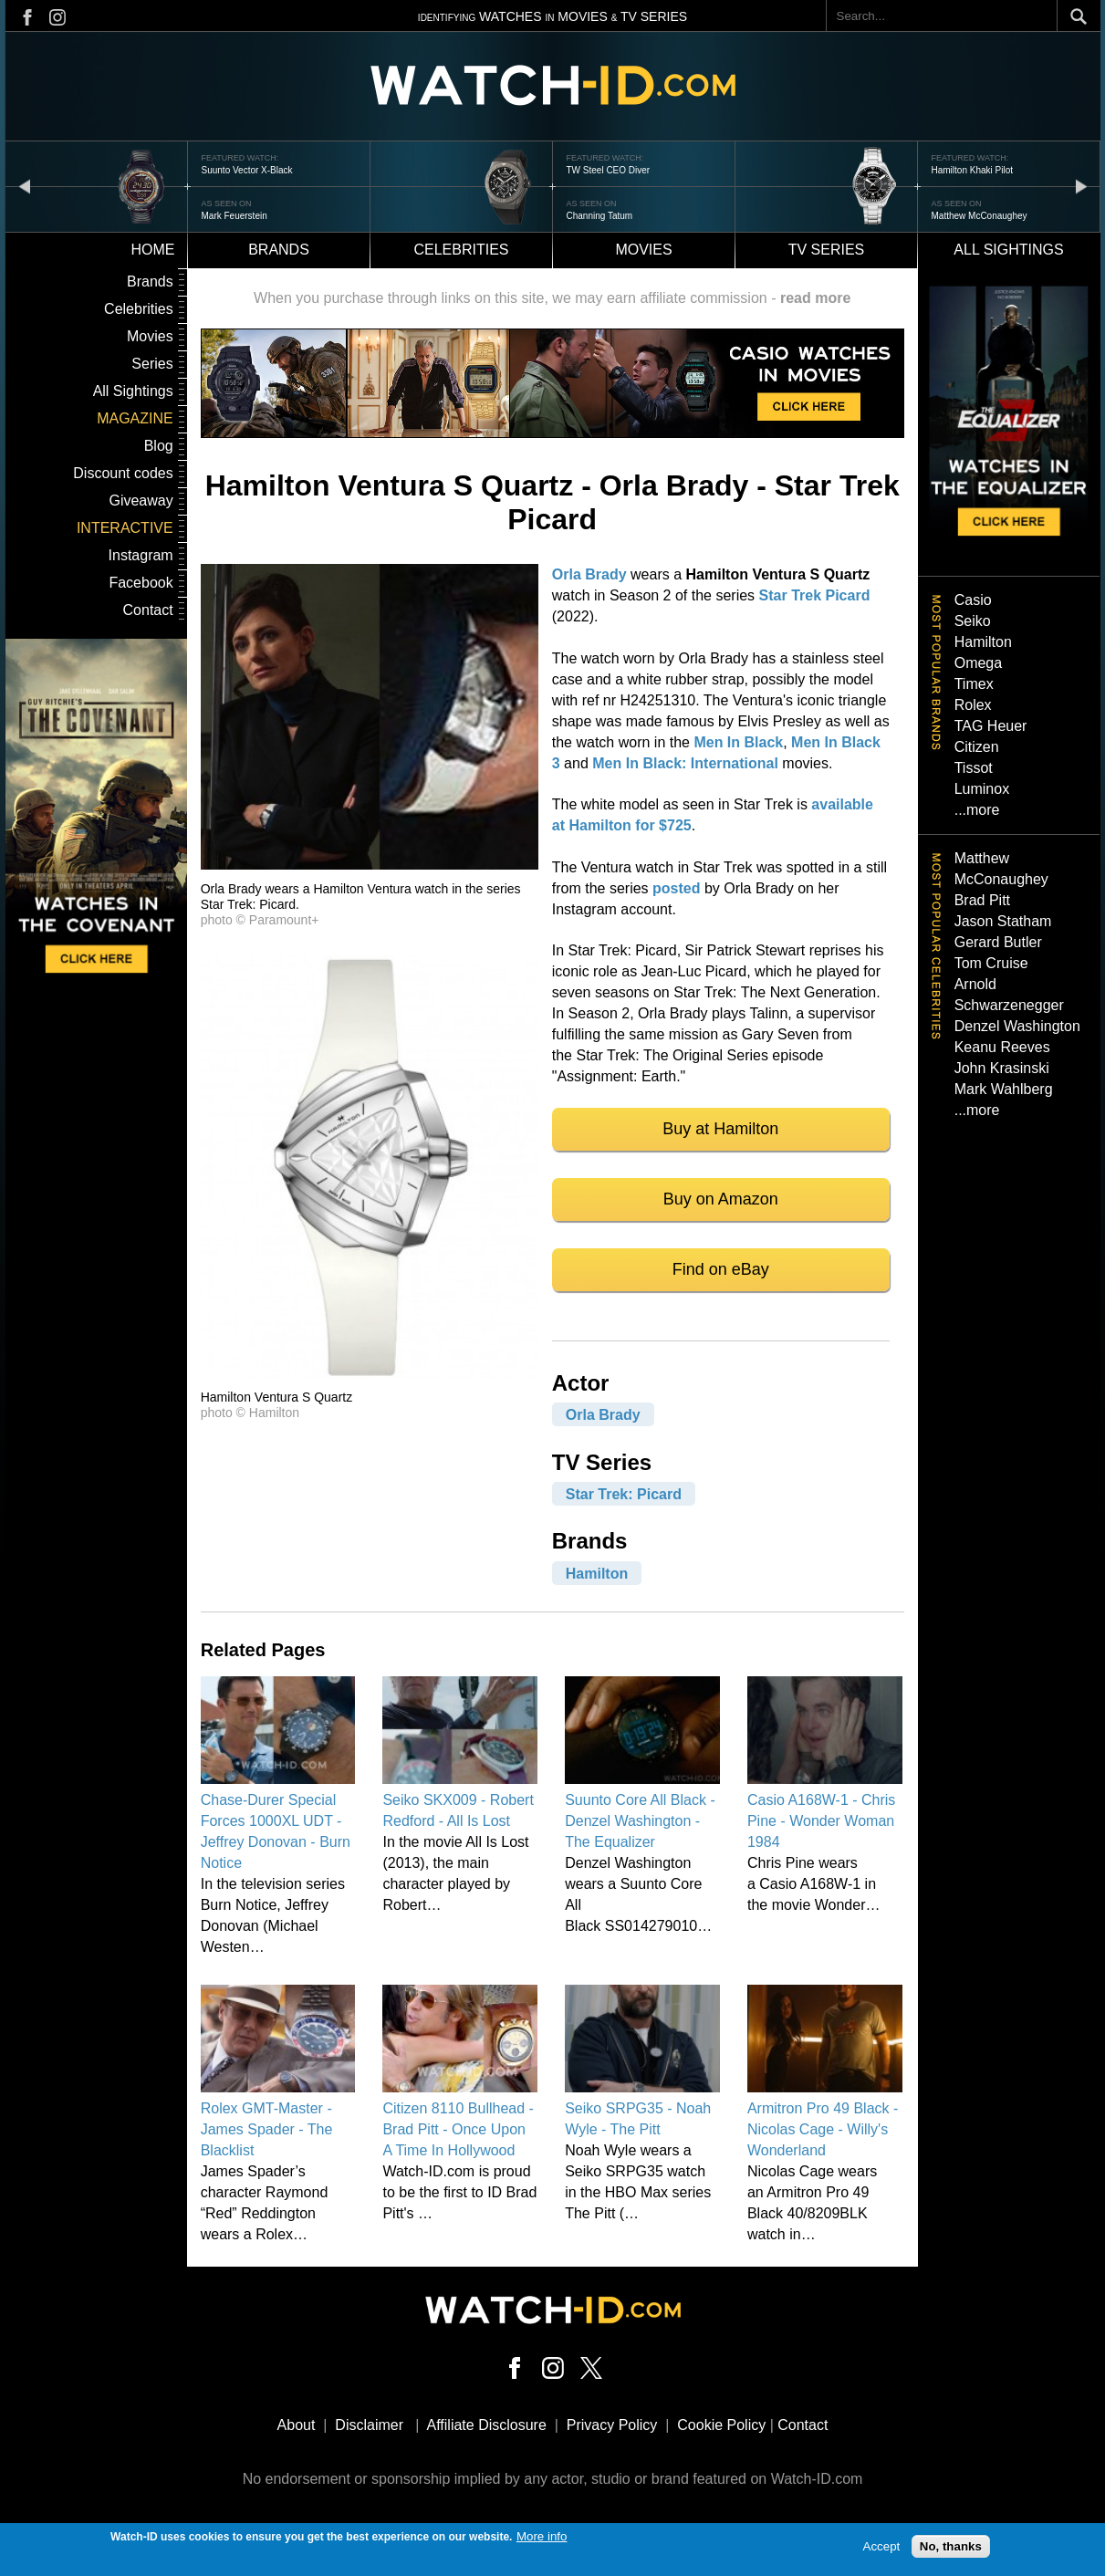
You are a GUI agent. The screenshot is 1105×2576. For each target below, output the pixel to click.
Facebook (140, 582)
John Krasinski (1001, 1068)
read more (815, 298)
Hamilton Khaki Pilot (972, 170)
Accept (882, 2549)
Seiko (972, 621)
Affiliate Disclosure (487, 2425)
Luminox (981, 789)
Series (151, 363)
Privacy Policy (612, 2425)
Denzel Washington (1017, 1026)
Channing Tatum (600, 216)
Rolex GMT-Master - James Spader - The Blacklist (267, 2129)
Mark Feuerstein (234, 216)
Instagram (141, 555)
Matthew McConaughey (979, 216)
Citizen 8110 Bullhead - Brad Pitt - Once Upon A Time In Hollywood (457, 2129)
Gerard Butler (998, 942)
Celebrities (460, 249)
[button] (369, 864)
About (296, 2425)
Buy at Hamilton (720, 1129)
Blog (158, 446)
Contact (148, 610)
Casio (973, 600)
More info (542, 2539)
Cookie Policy (721, 2425)
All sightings (1008, 249)
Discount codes (122, 473)
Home (153, 249)
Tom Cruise (991, 963)
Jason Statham (1003, 921)
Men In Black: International (685, 763)
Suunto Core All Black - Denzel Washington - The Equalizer (640, 1821)
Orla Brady (589, 574)
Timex (974, 684)
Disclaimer (369, 2425)
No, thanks (951, 2549)
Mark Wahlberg (1003, 1089)
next (1081, 185)
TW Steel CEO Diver (609, 170)
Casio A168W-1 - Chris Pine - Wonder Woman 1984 (821, 1821)
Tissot (973, 768)
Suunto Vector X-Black (247, 170)
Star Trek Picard (814, 595)
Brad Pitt (982, 900)
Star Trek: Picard (624, 1494)
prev (24, 185)
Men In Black (738, 742)
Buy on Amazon (720, 1199)
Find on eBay (720, 1269)
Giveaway (140, 500)
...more (977, 810)
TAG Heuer (990, 726)
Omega (978, 663)
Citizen (976, 747)
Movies (643, 249)
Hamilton (597, 1572)
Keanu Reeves (1002, 1047)
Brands (278, 249)
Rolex (973, 705)
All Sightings (133, 391)
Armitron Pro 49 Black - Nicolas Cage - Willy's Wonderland (822, 2129)
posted (676, 888)
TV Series (826, 249)
